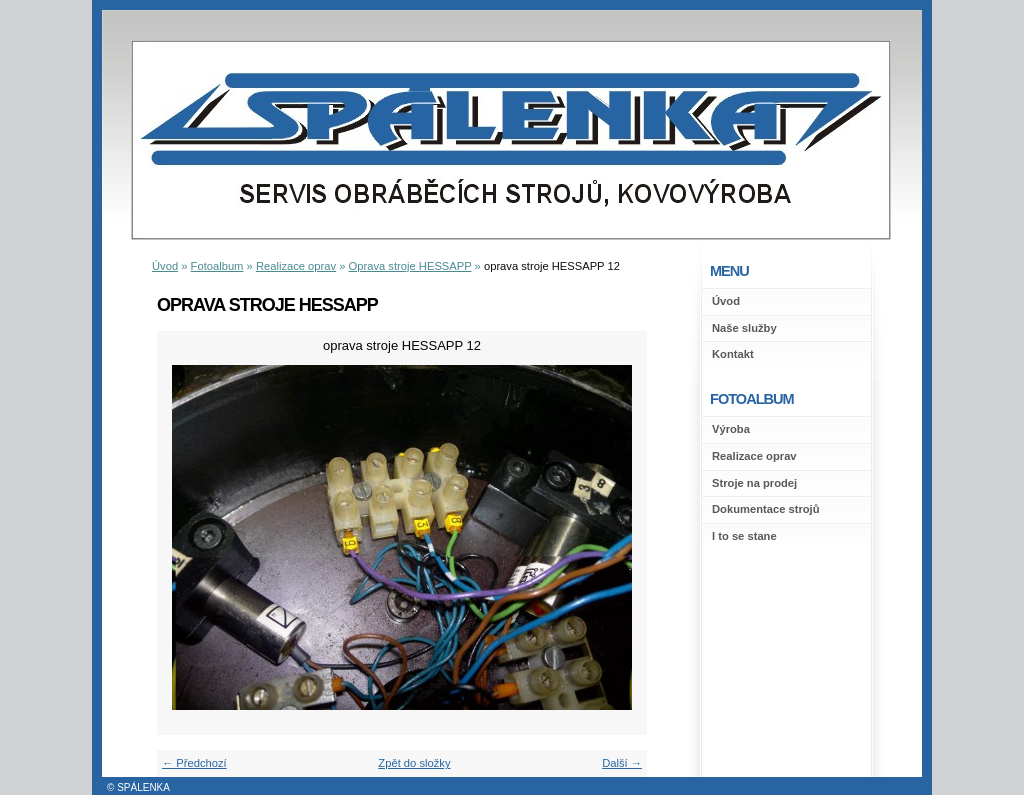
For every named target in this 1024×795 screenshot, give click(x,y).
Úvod (726, 301)
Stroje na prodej (754, 483)
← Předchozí (194, 763)
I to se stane (744, 536)
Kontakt (733, 354)
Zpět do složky (414, 763)
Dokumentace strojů (766, 509)
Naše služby (744, 328)
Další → (622, 763)
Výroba (731, 429)
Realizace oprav (754, 456)
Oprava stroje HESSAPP (410, 266)
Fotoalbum (217, 266)
